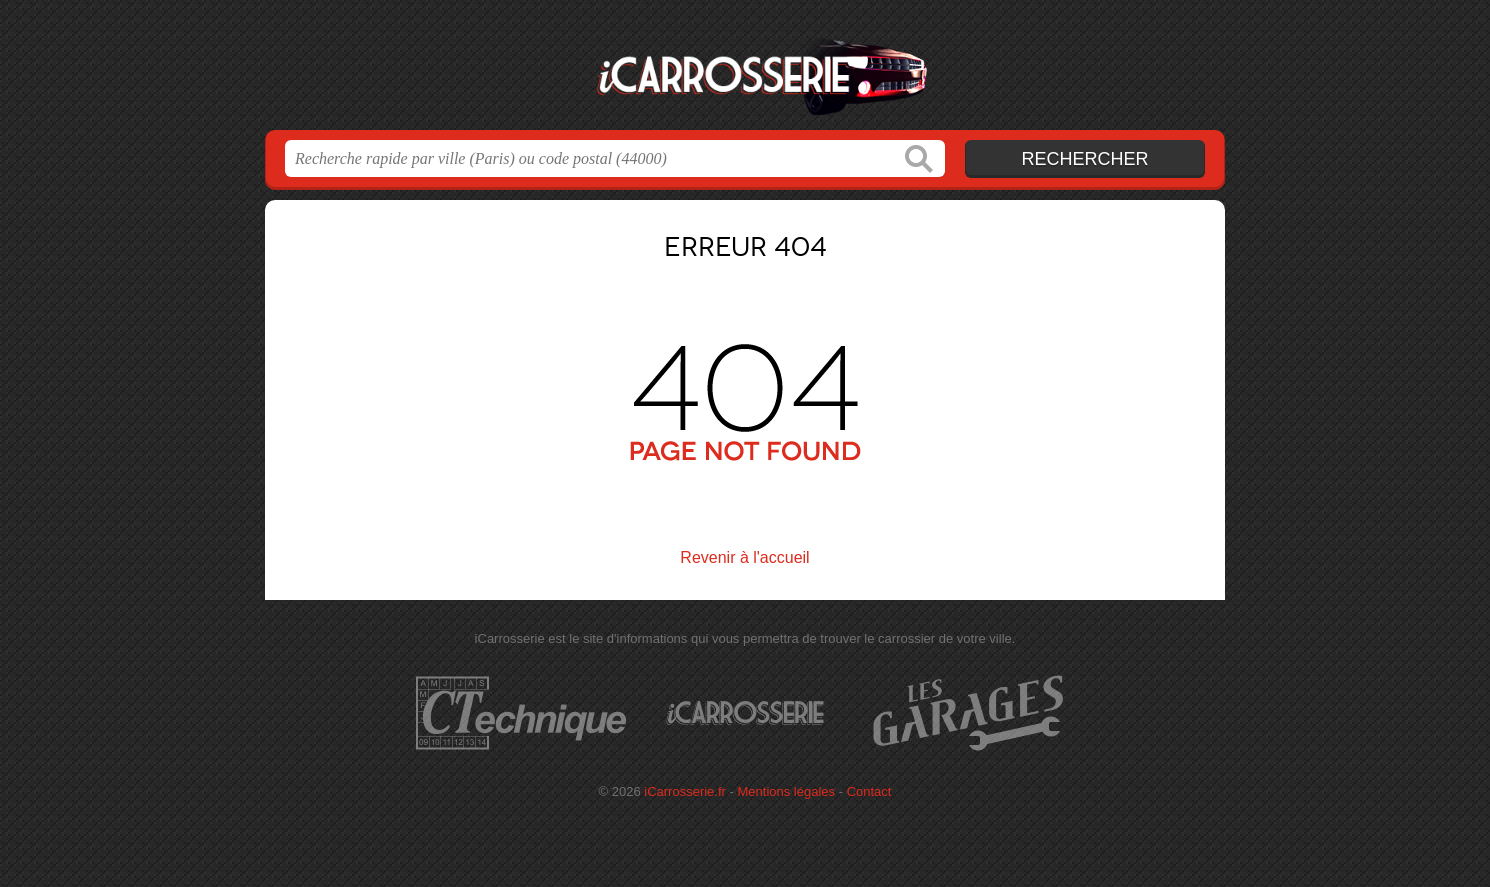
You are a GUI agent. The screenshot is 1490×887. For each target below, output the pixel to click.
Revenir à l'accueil (744, 557)
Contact (869, 791)
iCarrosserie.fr (745, 71)
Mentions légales (787, 791)
